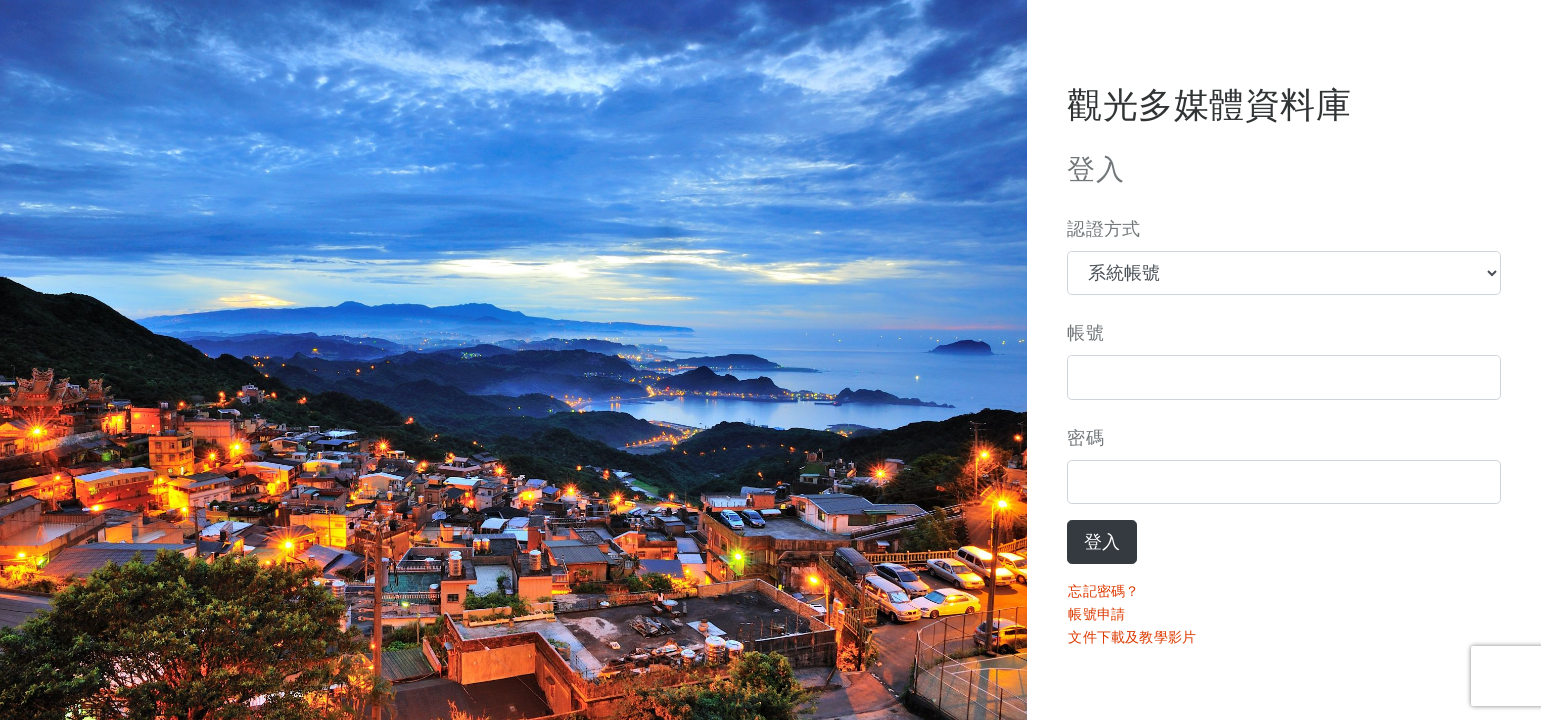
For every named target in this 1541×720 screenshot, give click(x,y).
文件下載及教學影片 (1132, 637)
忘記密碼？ (1103, 591)
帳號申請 (1096, 614)
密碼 (1085, 438)
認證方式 (1103, 229)
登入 (1102, 542)
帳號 (1085, 333)
